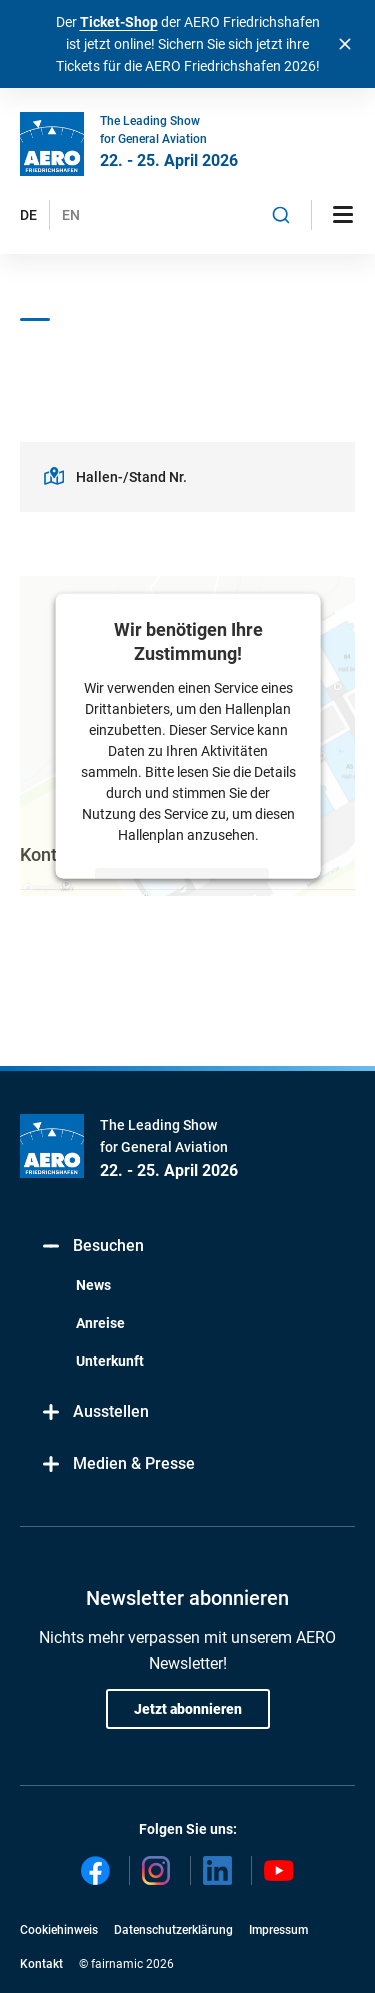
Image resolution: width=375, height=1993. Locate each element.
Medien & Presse (117, 1464)
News (93, 1285)
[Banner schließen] (345, 44)
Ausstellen (94, 1412)
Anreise (100, 1323)
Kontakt (41, 1964)
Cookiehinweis (59, 1930)
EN (71, 215)
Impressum (278, 1930)
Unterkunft (110, 1361)
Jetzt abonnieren (188, 1709)
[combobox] (281, 215)
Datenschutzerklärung (173, 1930)
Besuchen (92, 1246)
